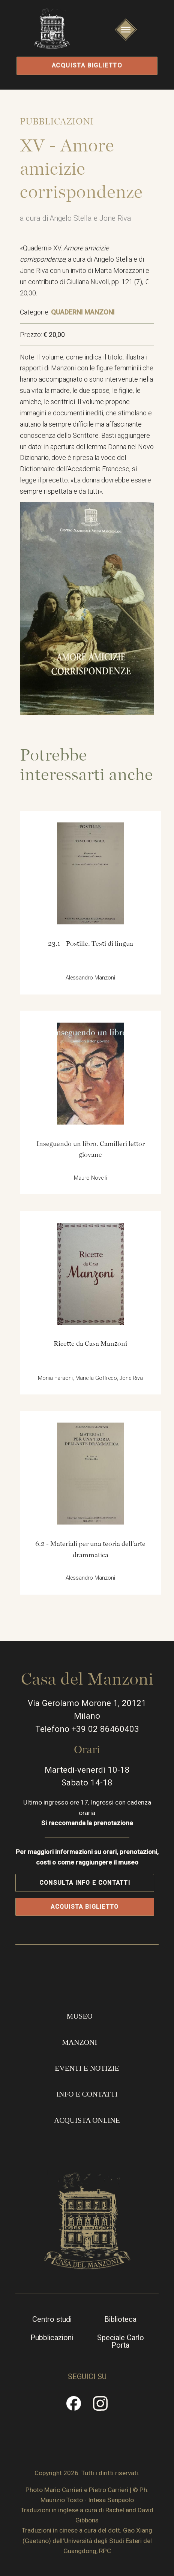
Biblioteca (120, 2319)
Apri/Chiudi (126, 38)
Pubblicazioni (51, 2338)
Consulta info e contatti (84, 1882)
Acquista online (87, 2120)
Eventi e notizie (87, 2068)
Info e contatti (86, 2094)
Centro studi (52, 2319)
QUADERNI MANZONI (83, 312)
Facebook (73, 2407)
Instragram (100, 2407)
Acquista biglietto (87, 65)
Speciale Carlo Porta (120, 2341)
